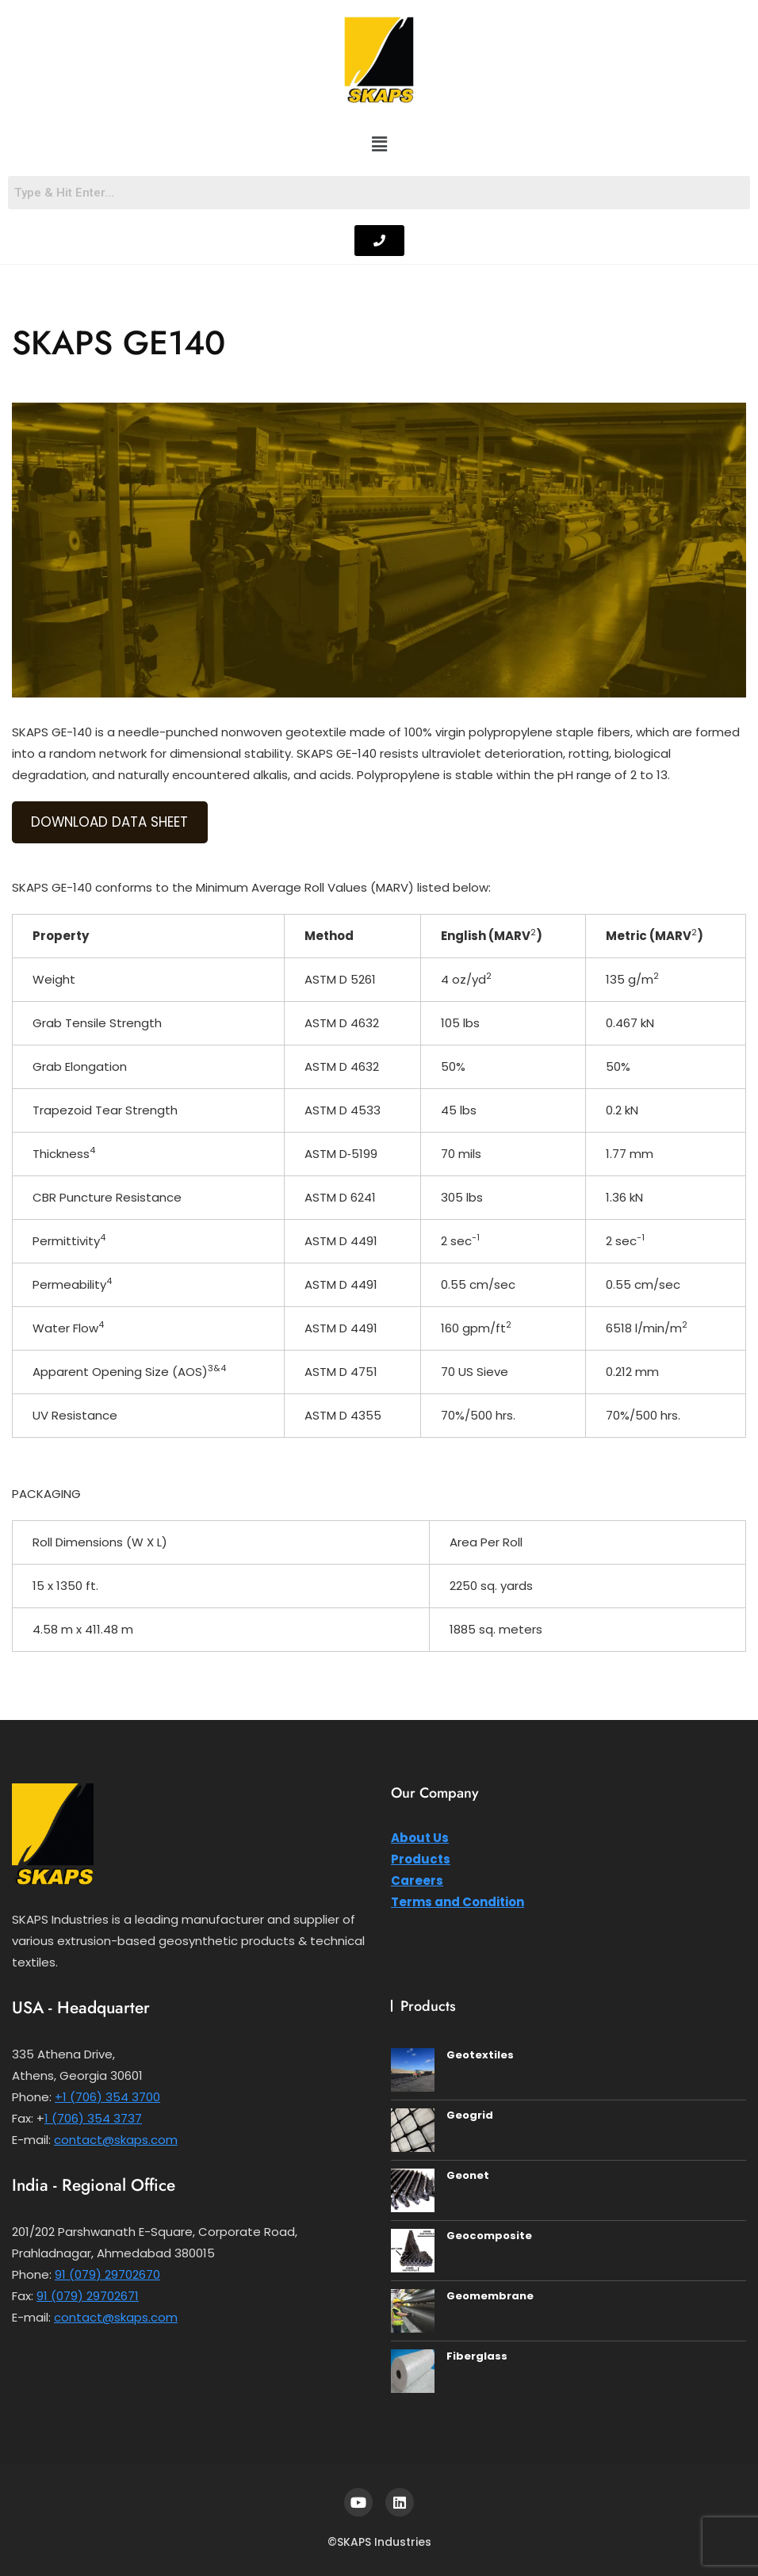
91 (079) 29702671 (87, 2295)
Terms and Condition (457, 1902)
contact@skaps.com (116, 2139)
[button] (379, 145)
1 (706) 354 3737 (93, 2118)
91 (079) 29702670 (107, 2274)
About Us (420, 1837)
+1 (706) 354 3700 (107, 2097)
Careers (417, 1880)
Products (420, 1859)
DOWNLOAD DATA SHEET (109, 821)
